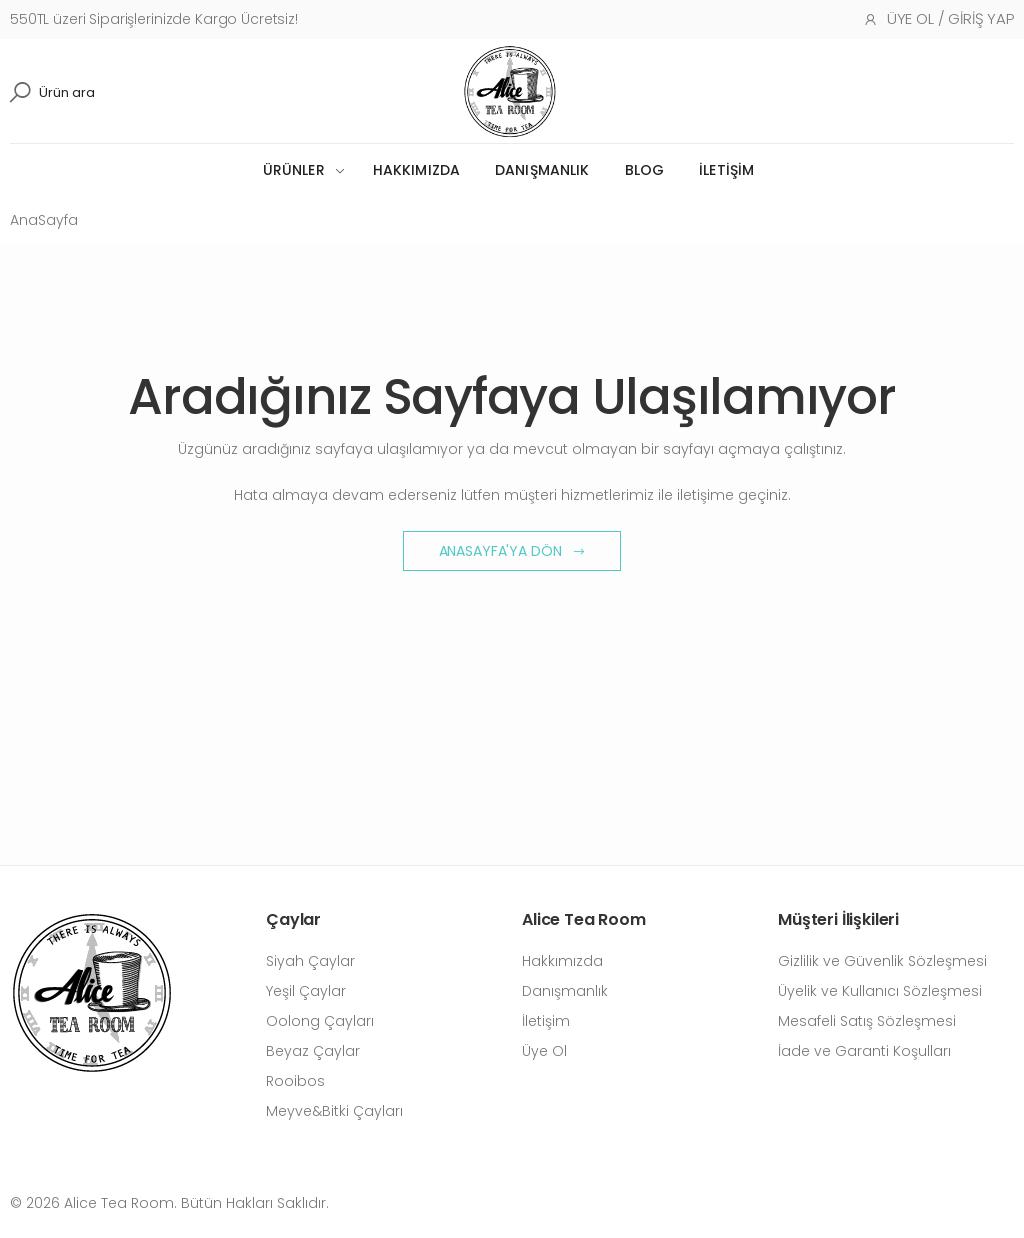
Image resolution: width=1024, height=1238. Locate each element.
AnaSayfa (44, 220)
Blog (645, 170)
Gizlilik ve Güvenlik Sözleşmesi (882, 961)
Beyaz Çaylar (313, 1051)
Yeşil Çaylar (306, 991)
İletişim (726, 170)
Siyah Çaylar (310, 961)
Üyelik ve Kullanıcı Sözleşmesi (880, 991)
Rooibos (295, 1081)
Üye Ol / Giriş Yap (938, 18)
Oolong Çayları (320, 1021)
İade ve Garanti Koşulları (864, 1051)
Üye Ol (544, 1051)
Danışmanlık (542, 170)
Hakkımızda (416, 170)
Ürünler (294, 170)
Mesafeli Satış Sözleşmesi (867, 1021)
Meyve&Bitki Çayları (334, 1111)
